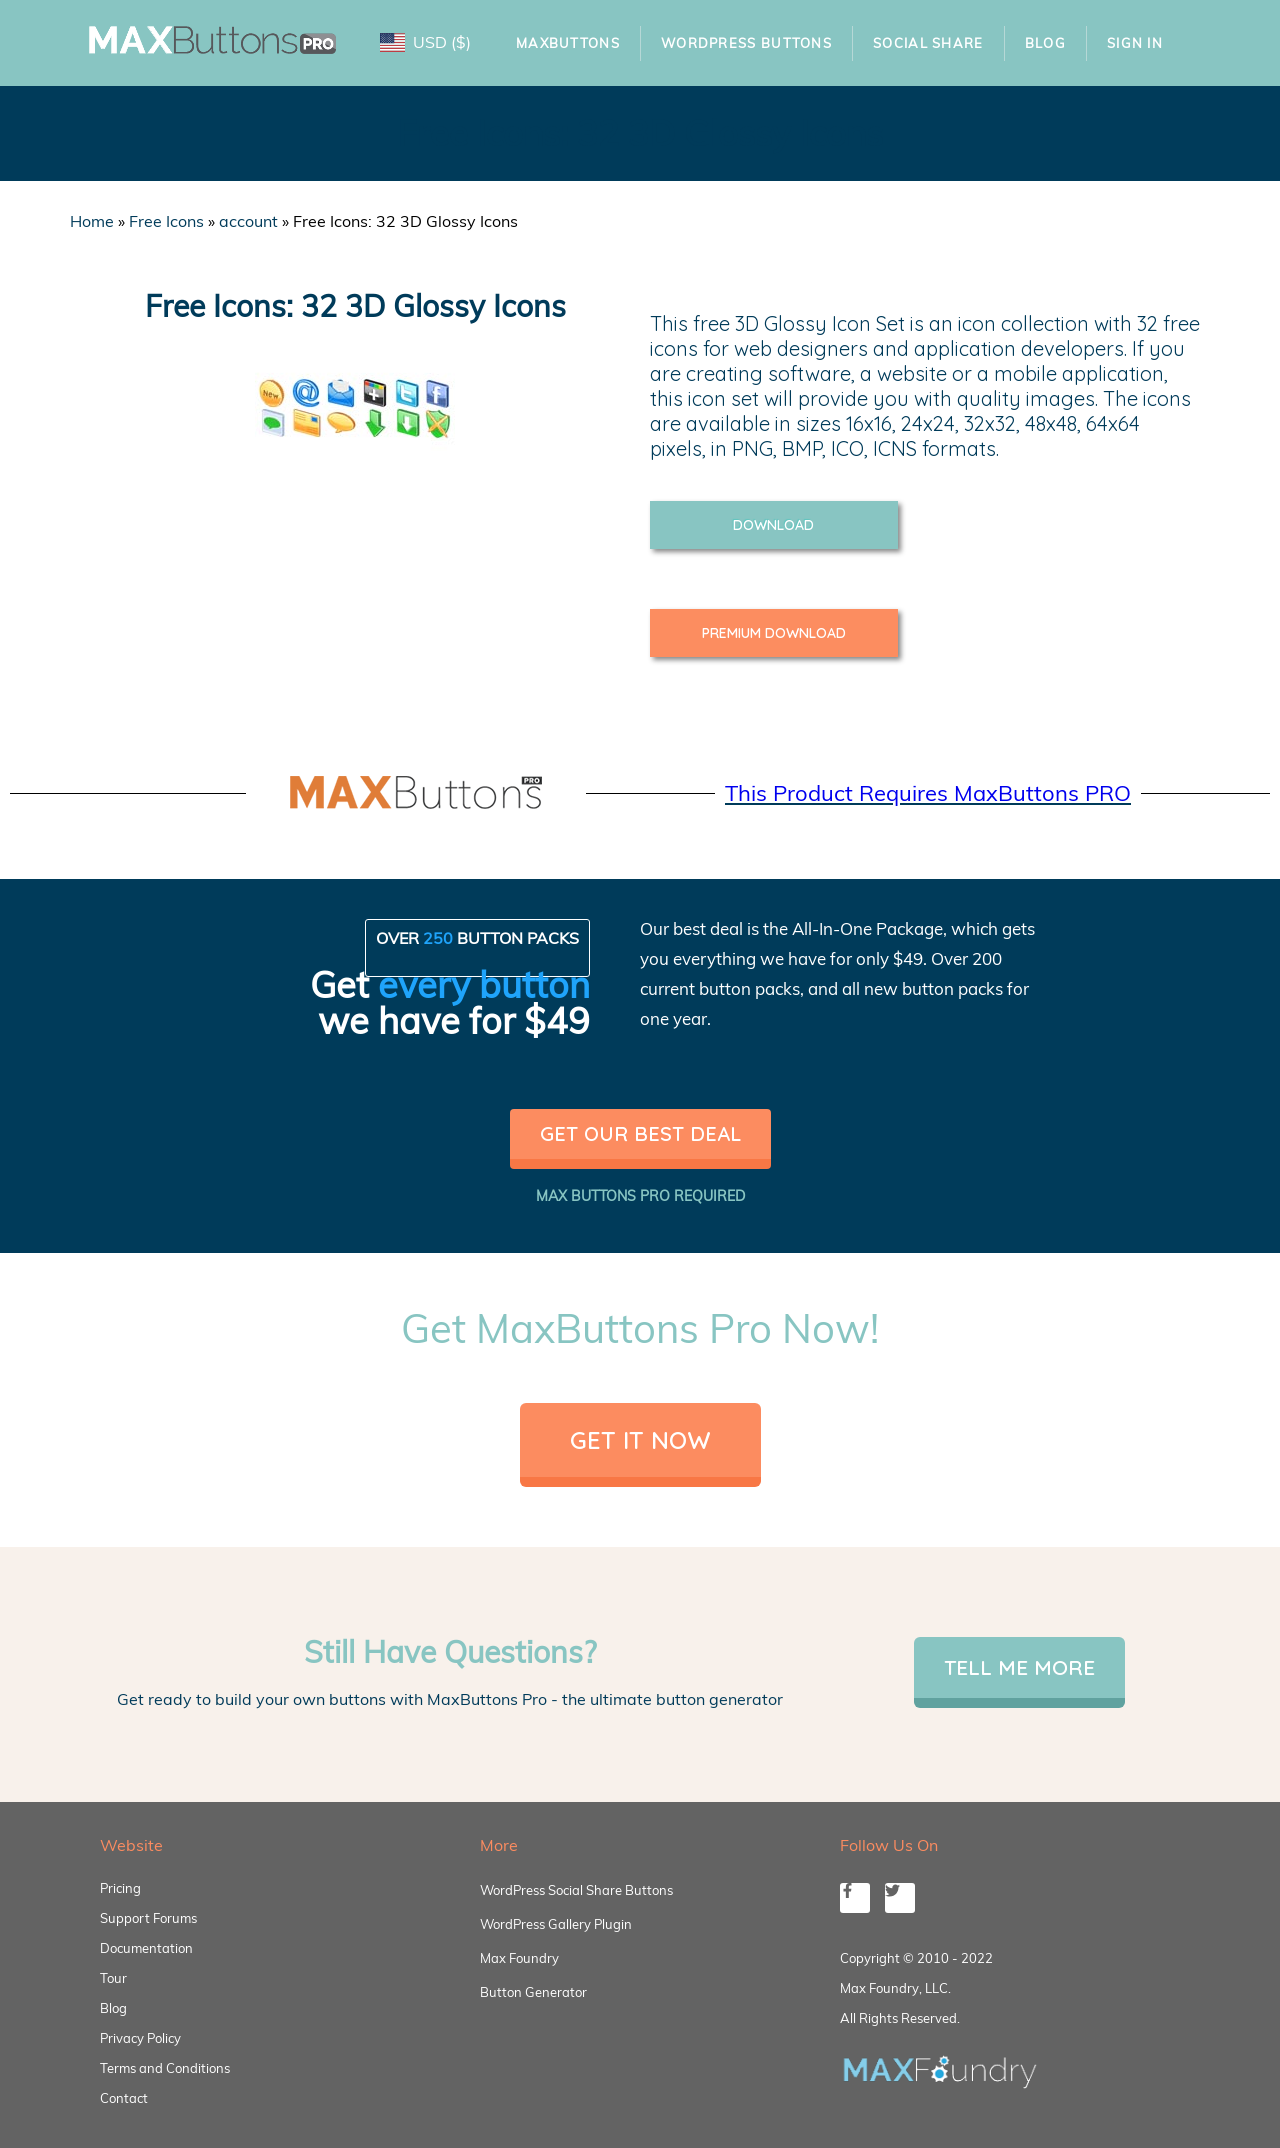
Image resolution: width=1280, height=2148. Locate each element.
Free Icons (166, 221)
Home (92, 221)
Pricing (120, 1888)
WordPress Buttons (746, 43)
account (248, 221)
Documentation (146, 1948)
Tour (113, 1978)
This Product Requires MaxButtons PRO (928, 793)
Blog (1045, 43)
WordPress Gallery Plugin (556, 1924)
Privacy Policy (140, 2038)
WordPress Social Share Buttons (576, 1890)
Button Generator (533, 1992)
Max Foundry (519, 1958)
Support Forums (148, 1918)
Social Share (928, 43)
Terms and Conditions (165, 2068)
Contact (124, 2098)
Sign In (1135, 43)
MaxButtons (568, 43)
